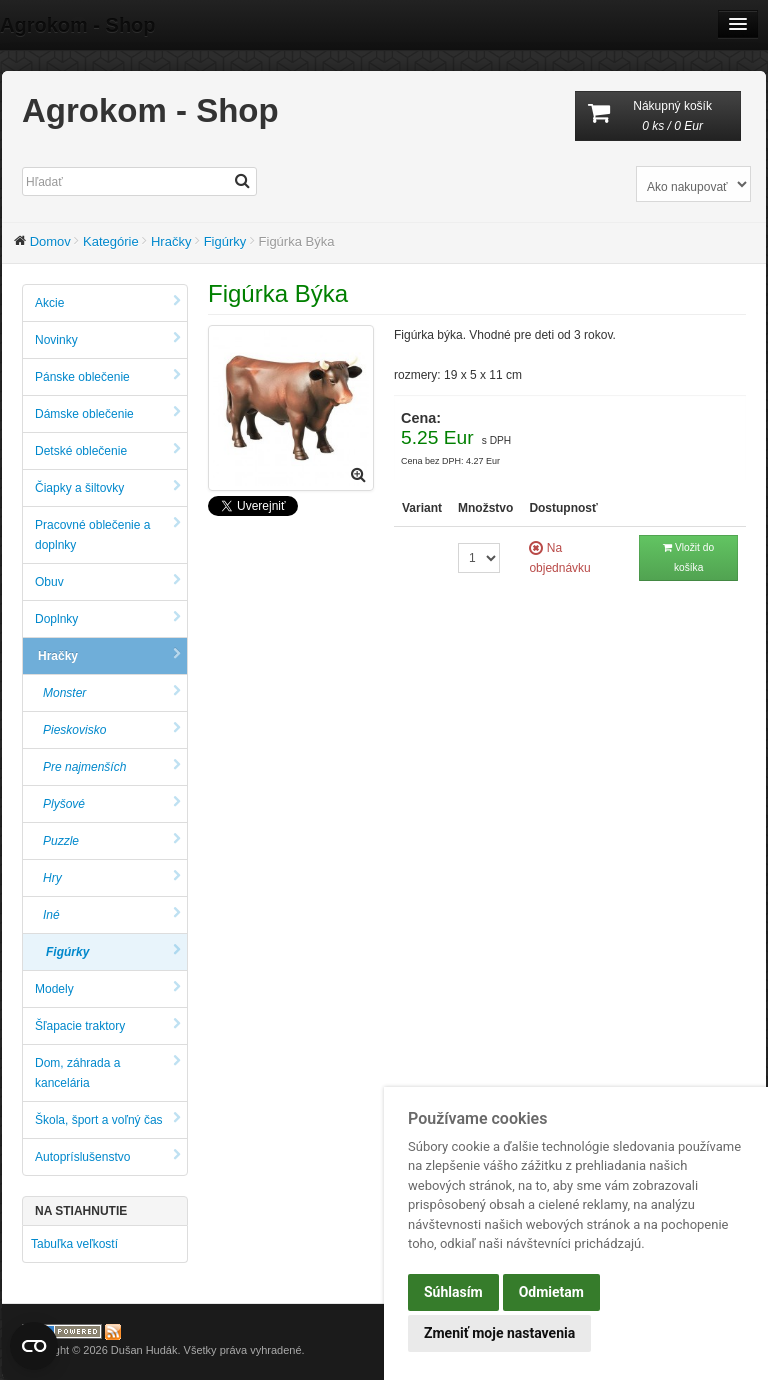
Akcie (108, 302)
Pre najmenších (112, 766)
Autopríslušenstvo (108, 1156)
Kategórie (111, 241)
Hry (112, 877)
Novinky (108, 339)
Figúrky (225, 241)
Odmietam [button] (551, 1292)
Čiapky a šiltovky (108, 487)
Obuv (108, 581)
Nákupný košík (658, 117)
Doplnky (108, 618)
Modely (108, 988)
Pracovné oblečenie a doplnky (108, 534)
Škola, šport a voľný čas (108, 1119)
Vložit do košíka (688, 557)
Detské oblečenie (108, 450)
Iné (112, 914)
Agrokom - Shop (78, 25)
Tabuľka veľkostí (74, 1244)
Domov (50, 241)
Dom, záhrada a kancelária (108, 1072)
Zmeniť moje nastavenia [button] (499, 1333)
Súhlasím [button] (453, 1292)
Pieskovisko (112, 729)
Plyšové (112, 803)
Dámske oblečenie (108, 413)
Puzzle (112, 840)
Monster (112, 692)
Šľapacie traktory (108, 1025)
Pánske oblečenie (108, 376)
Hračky (171, 241)
